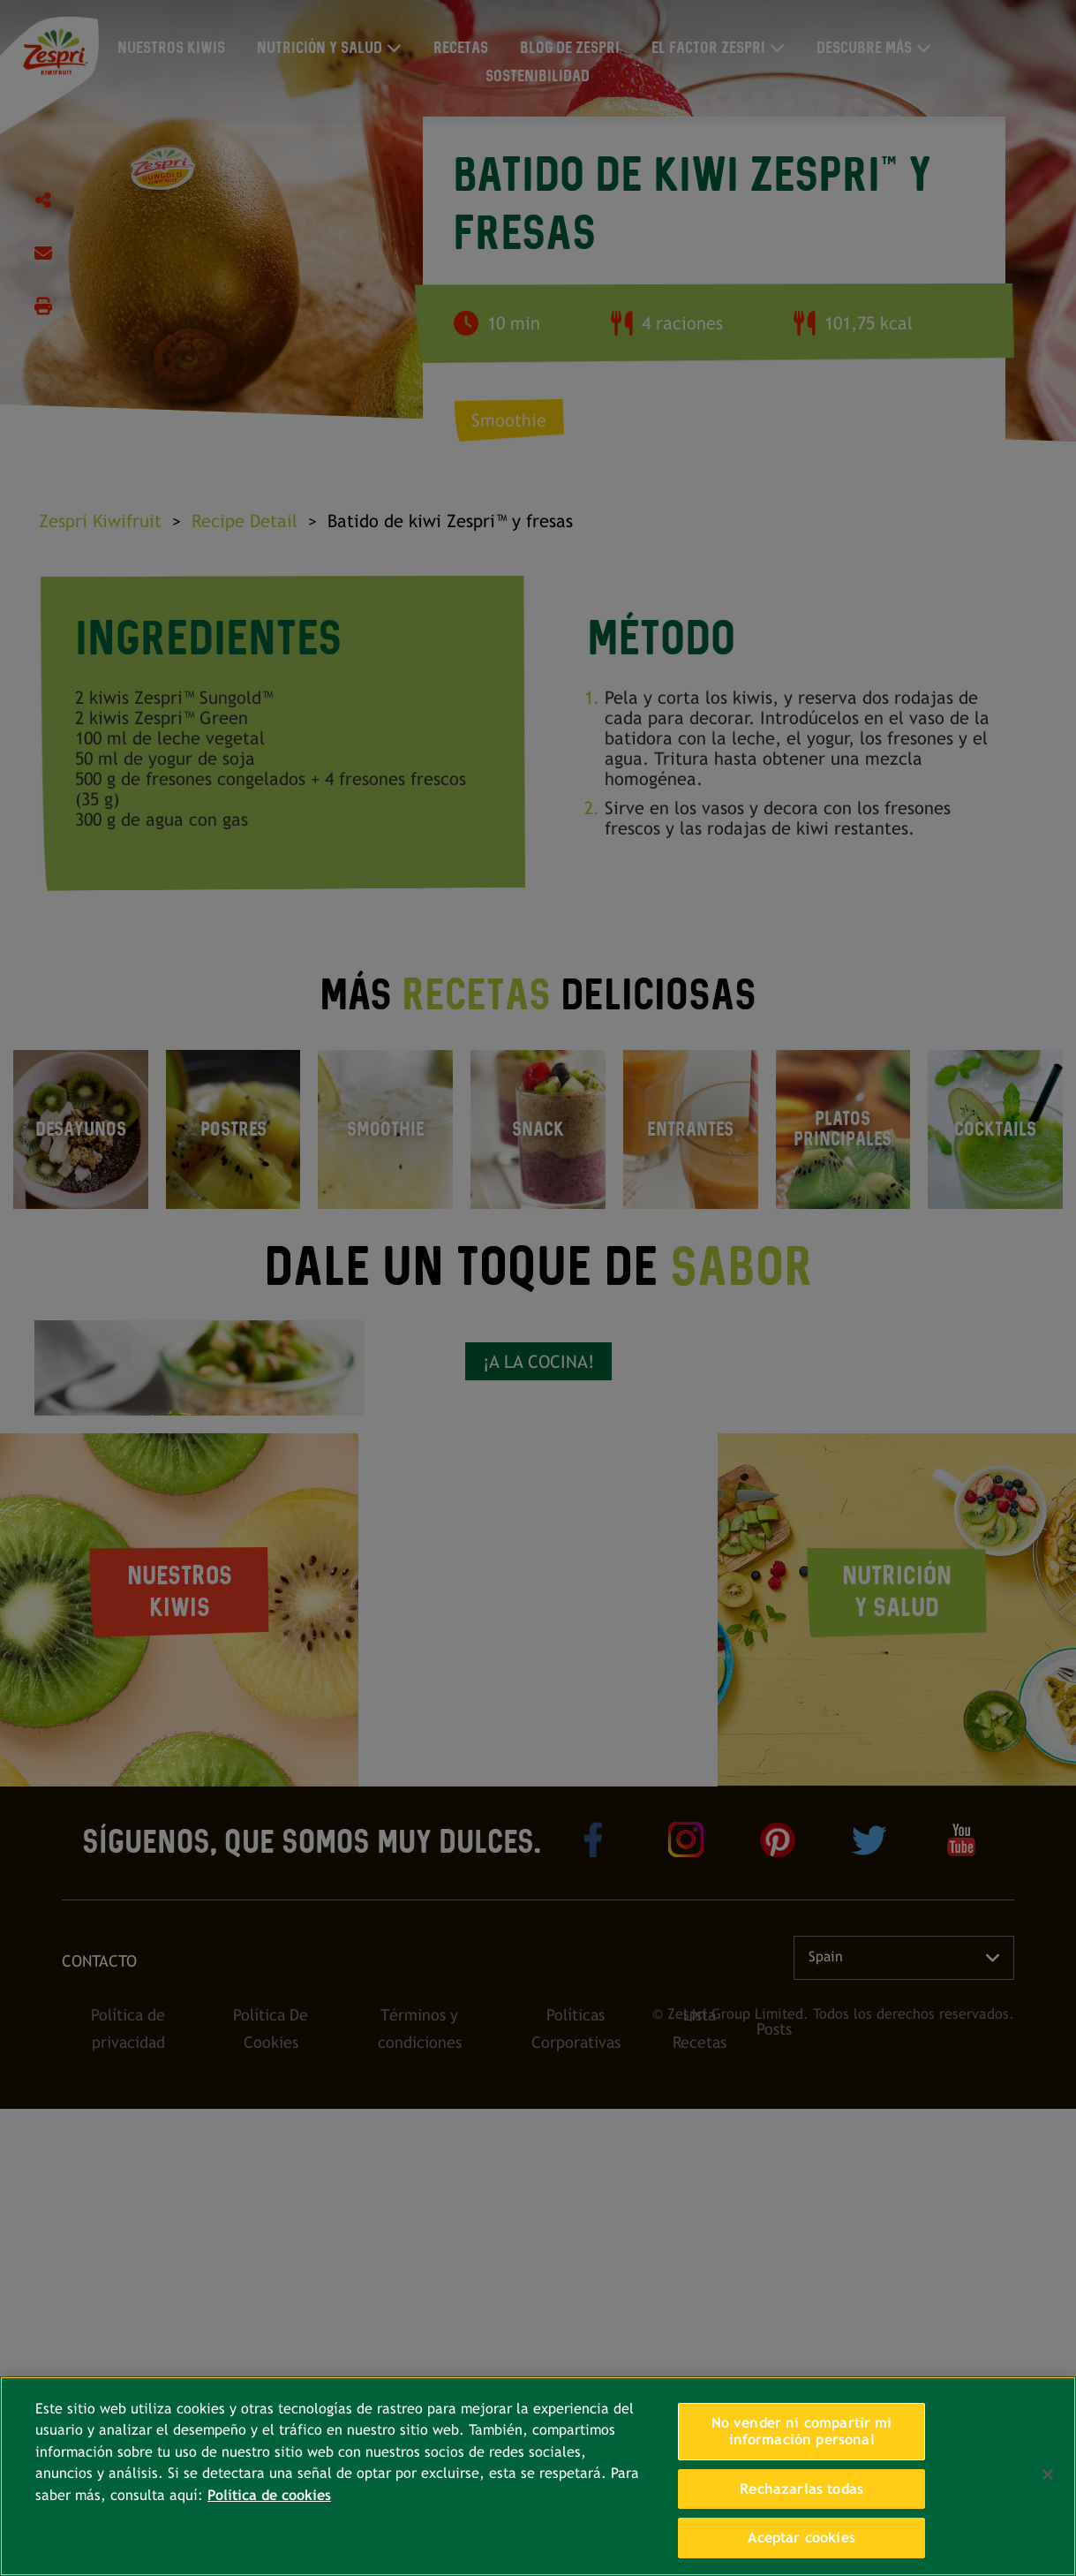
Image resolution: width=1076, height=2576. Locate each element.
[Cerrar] (1047, 2474)
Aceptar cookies (801, 2537)
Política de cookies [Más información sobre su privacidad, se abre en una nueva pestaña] (269, 2495)
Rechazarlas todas (801, 2489)
